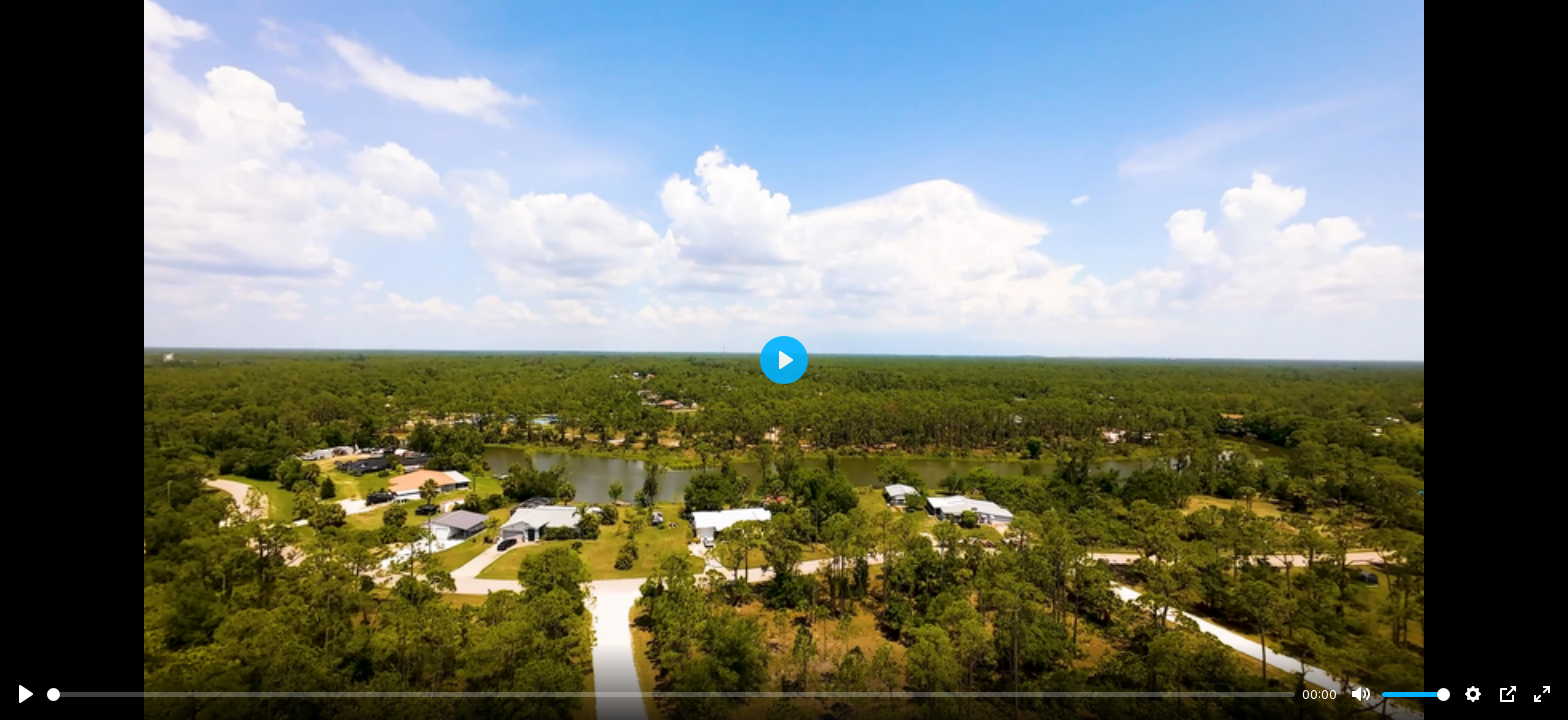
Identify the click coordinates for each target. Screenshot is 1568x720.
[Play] (26, 694)
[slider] (671, 694)
